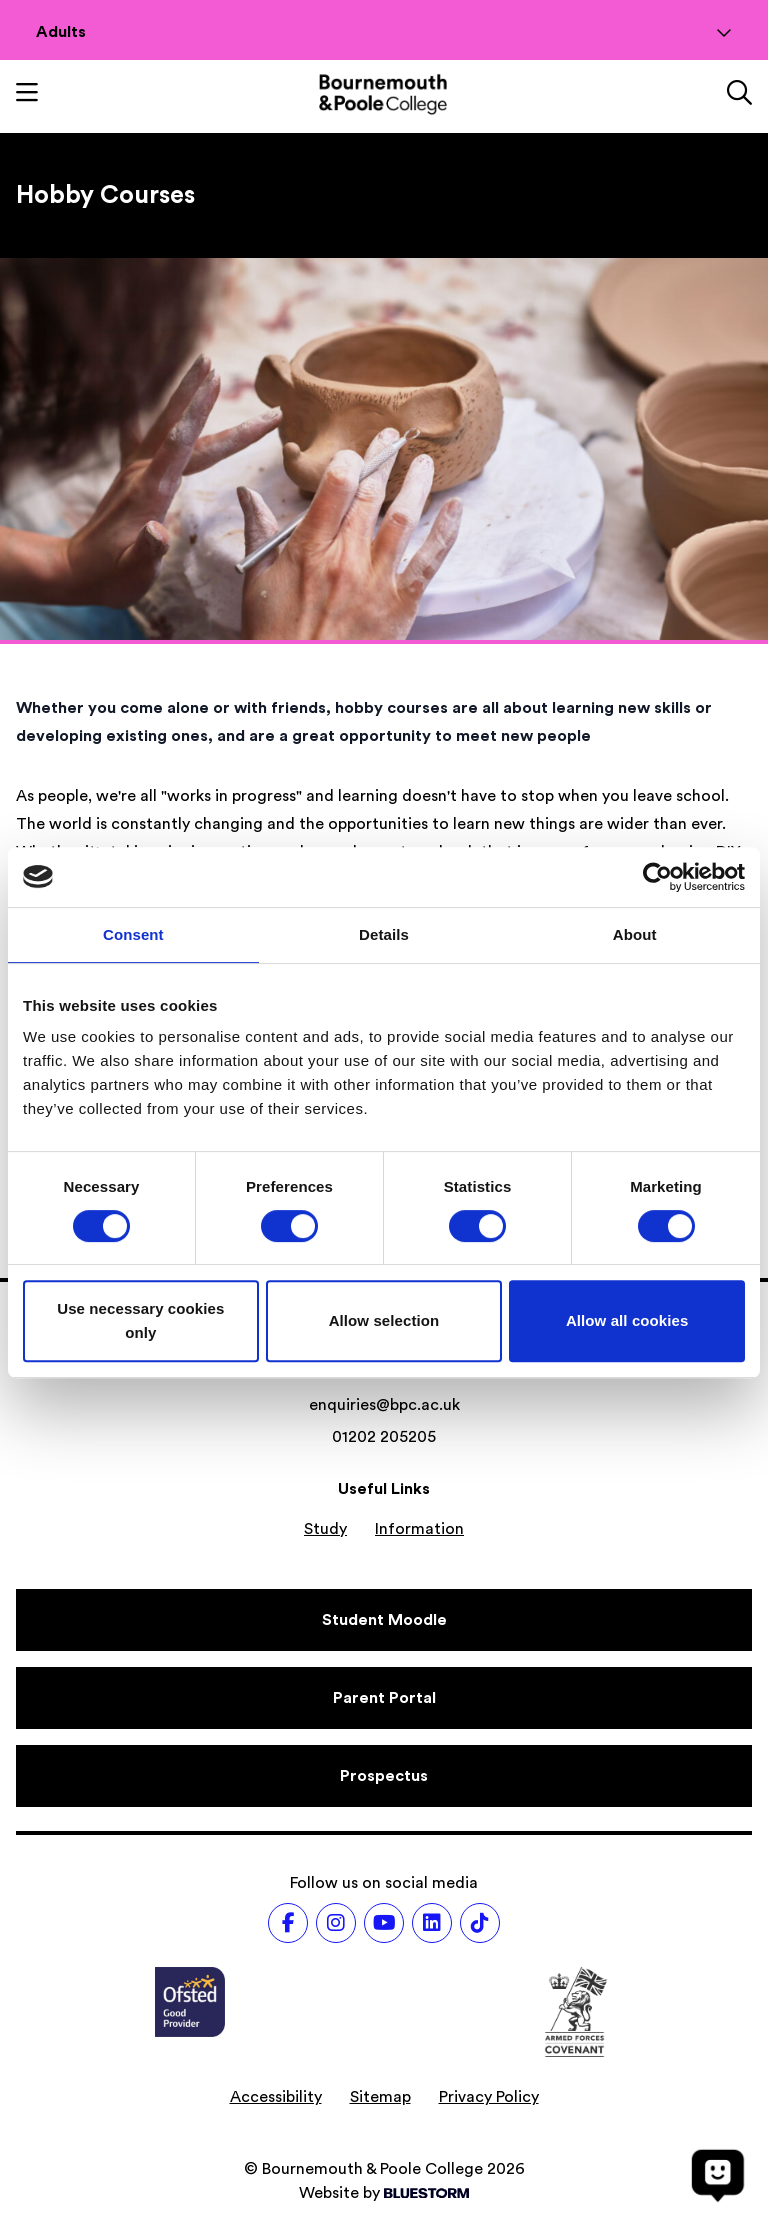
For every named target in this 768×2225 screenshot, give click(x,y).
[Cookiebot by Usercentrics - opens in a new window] (657, 877)
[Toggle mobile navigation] (27, 95)
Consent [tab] (133, 934)
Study (325, 1529)
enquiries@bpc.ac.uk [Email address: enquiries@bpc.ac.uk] (384, 1405)
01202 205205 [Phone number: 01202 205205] (384, 1437)
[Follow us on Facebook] (288, 1923)
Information (419, 1529)
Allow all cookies (627, 1320)
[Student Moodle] (384, 1620)
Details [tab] (384, 934)
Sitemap (380, 2097)
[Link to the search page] (739, 95)
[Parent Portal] (384, 1698)
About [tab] (635, 934)
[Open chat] (718, 2175)
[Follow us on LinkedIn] (432, 1923)
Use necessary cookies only (140, 1320)
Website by (384, 2193)
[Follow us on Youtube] (384, 1923)
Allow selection (384, 1320)
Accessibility (276, 2097)
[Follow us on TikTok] (480, 1923)
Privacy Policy (489, 2097)
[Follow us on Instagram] (336, 1923)
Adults (384, 32)
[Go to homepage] (383, 94)
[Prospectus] (384, 1776)
